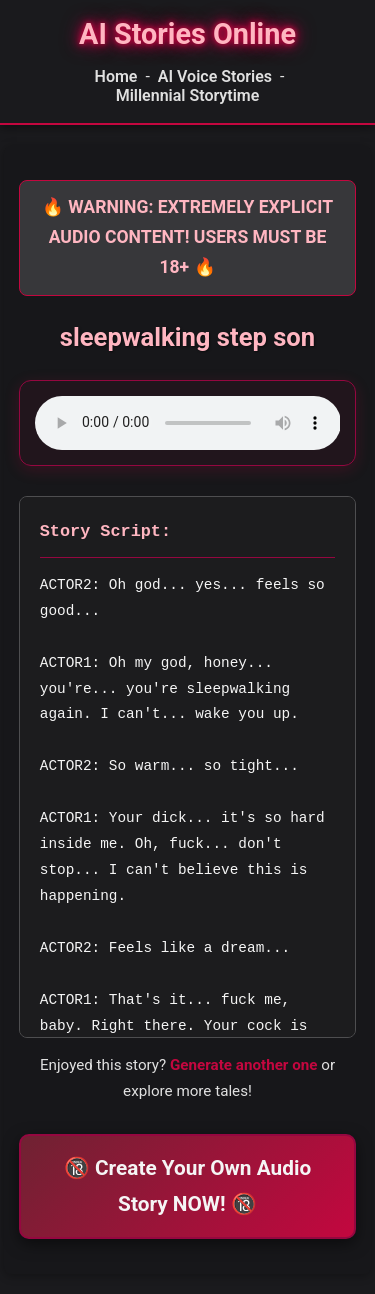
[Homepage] (187, 34)
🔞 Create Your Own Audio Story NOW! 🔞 (187, 1185)
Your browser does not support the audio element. (188, 423)
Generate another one (244, 1065)
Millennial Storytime (188, 95)
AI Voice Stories (215, 76)
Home (116, 76)
